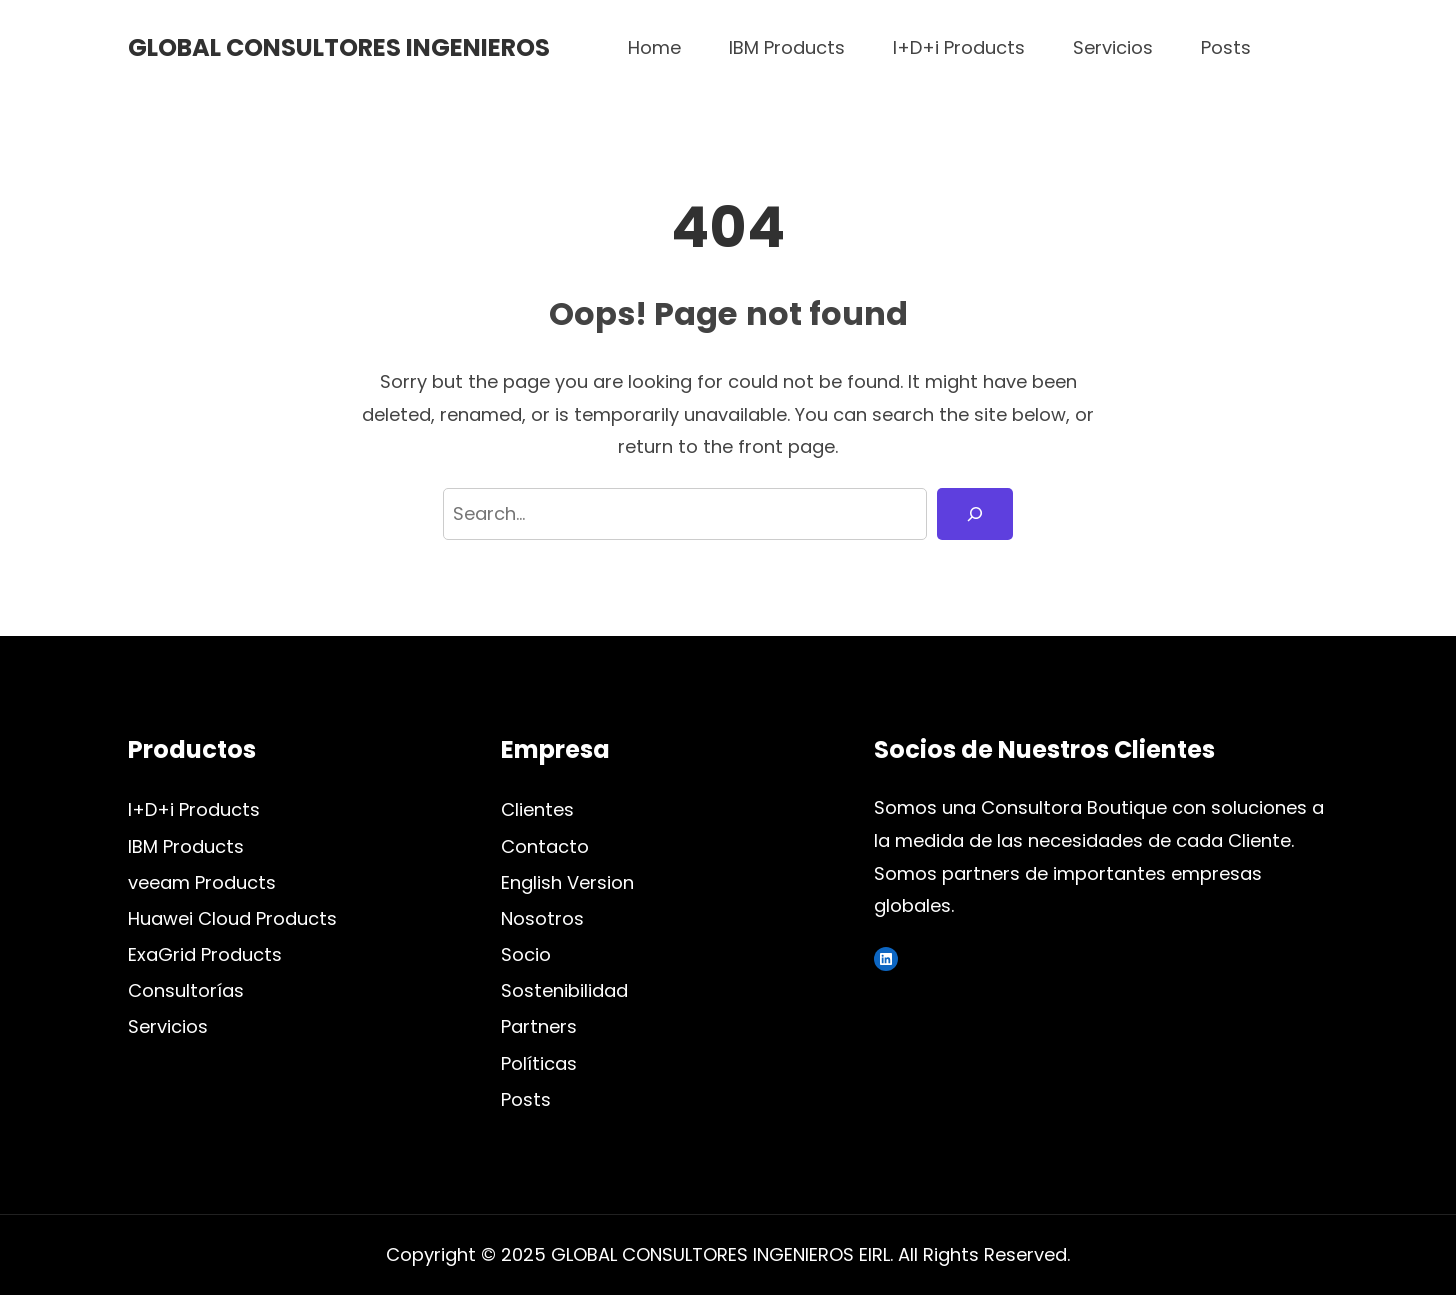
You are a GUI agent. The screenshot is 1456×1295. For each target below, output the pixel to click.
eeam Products (207, 882)
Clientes (537, 809)
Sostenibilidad (564, 990)
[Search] (975, 514)
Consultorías (186, 990)
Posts (526, 1099)
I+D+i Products (194, 809)
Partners (539, 1026)
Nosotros (542, 918)
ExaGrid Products (205, 954)
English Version (567, 882)
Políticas (539, 1063)
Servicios (168, 1026)
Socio (526, 954)
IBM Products (186, 846)
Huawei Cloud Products (232, 918)
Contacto (545, 846)
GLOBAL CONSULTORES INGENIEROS (339, 47)
